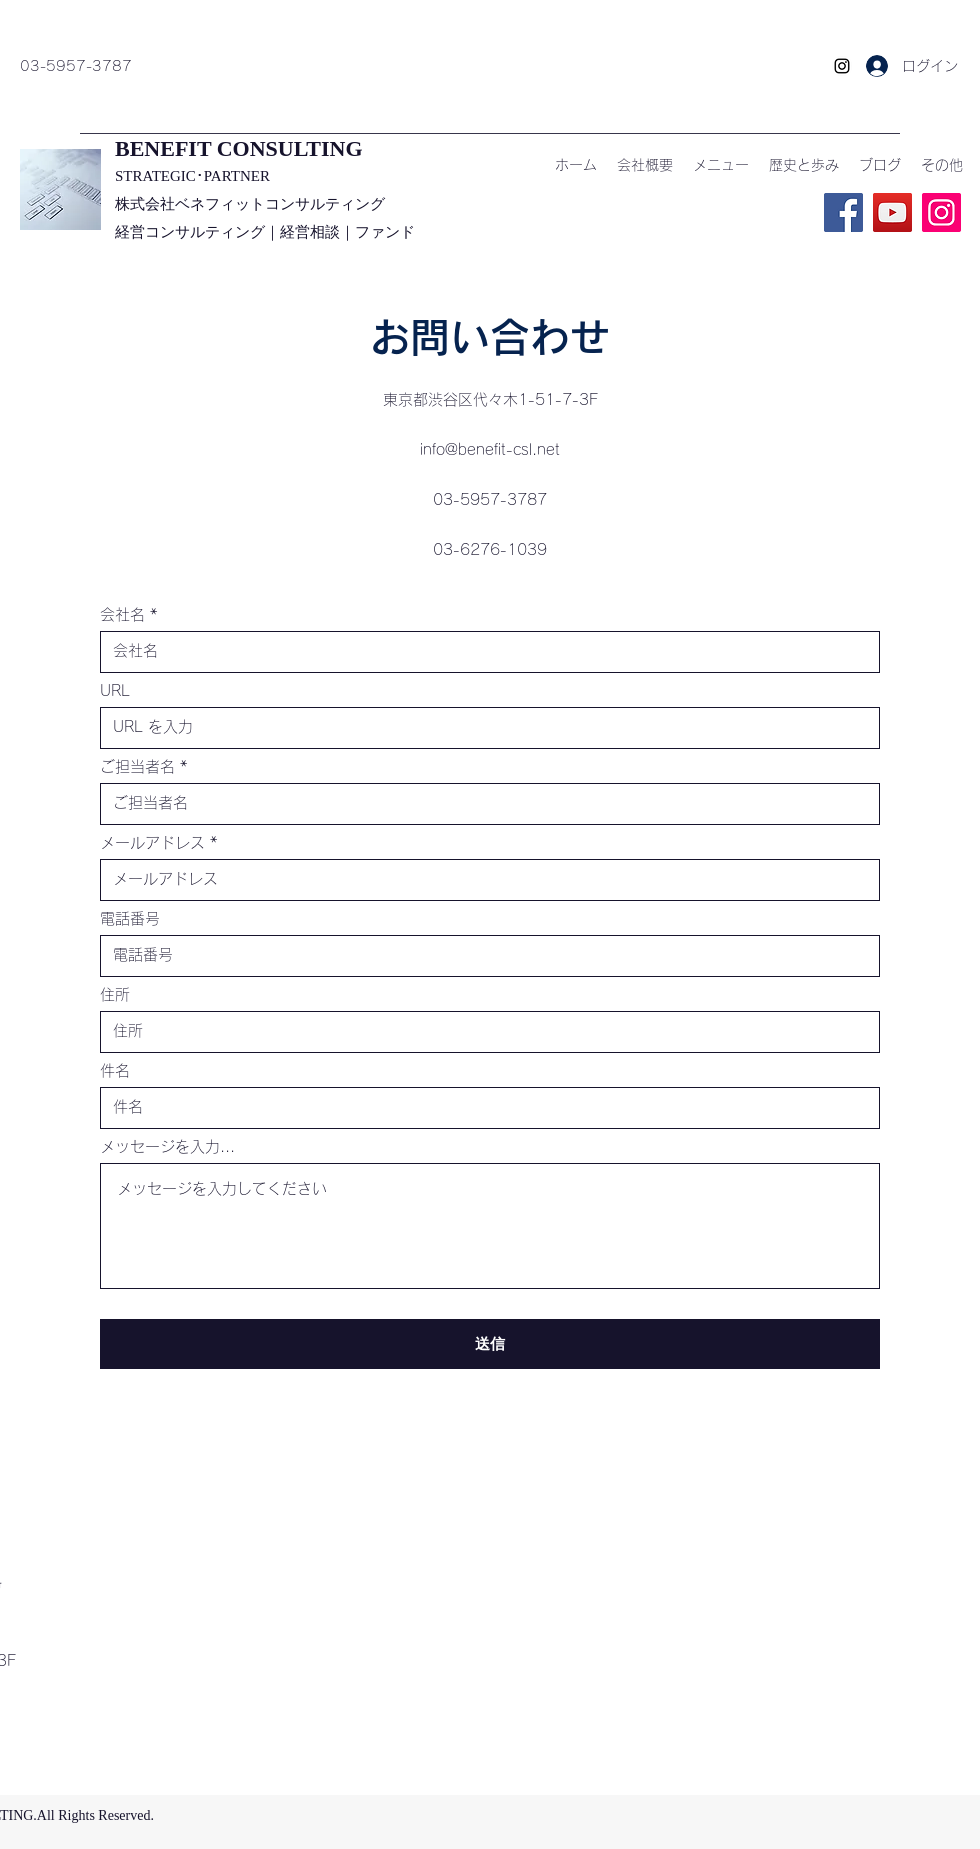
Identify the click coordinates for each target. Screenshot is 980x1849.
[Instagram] (842, 66)
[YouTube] (892, 212)
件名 (115, 1070)
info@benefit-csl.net (490, 449)
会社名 (122, 614)
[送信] (490, 1344)
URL (115, 690)
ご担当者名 (137, 766)
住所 (115, 994)
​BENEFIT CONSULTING (239, 148)
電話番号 (130, 918)
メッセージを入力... (167, 1146)
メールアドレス (152, 842)
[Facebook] (843, 212)
